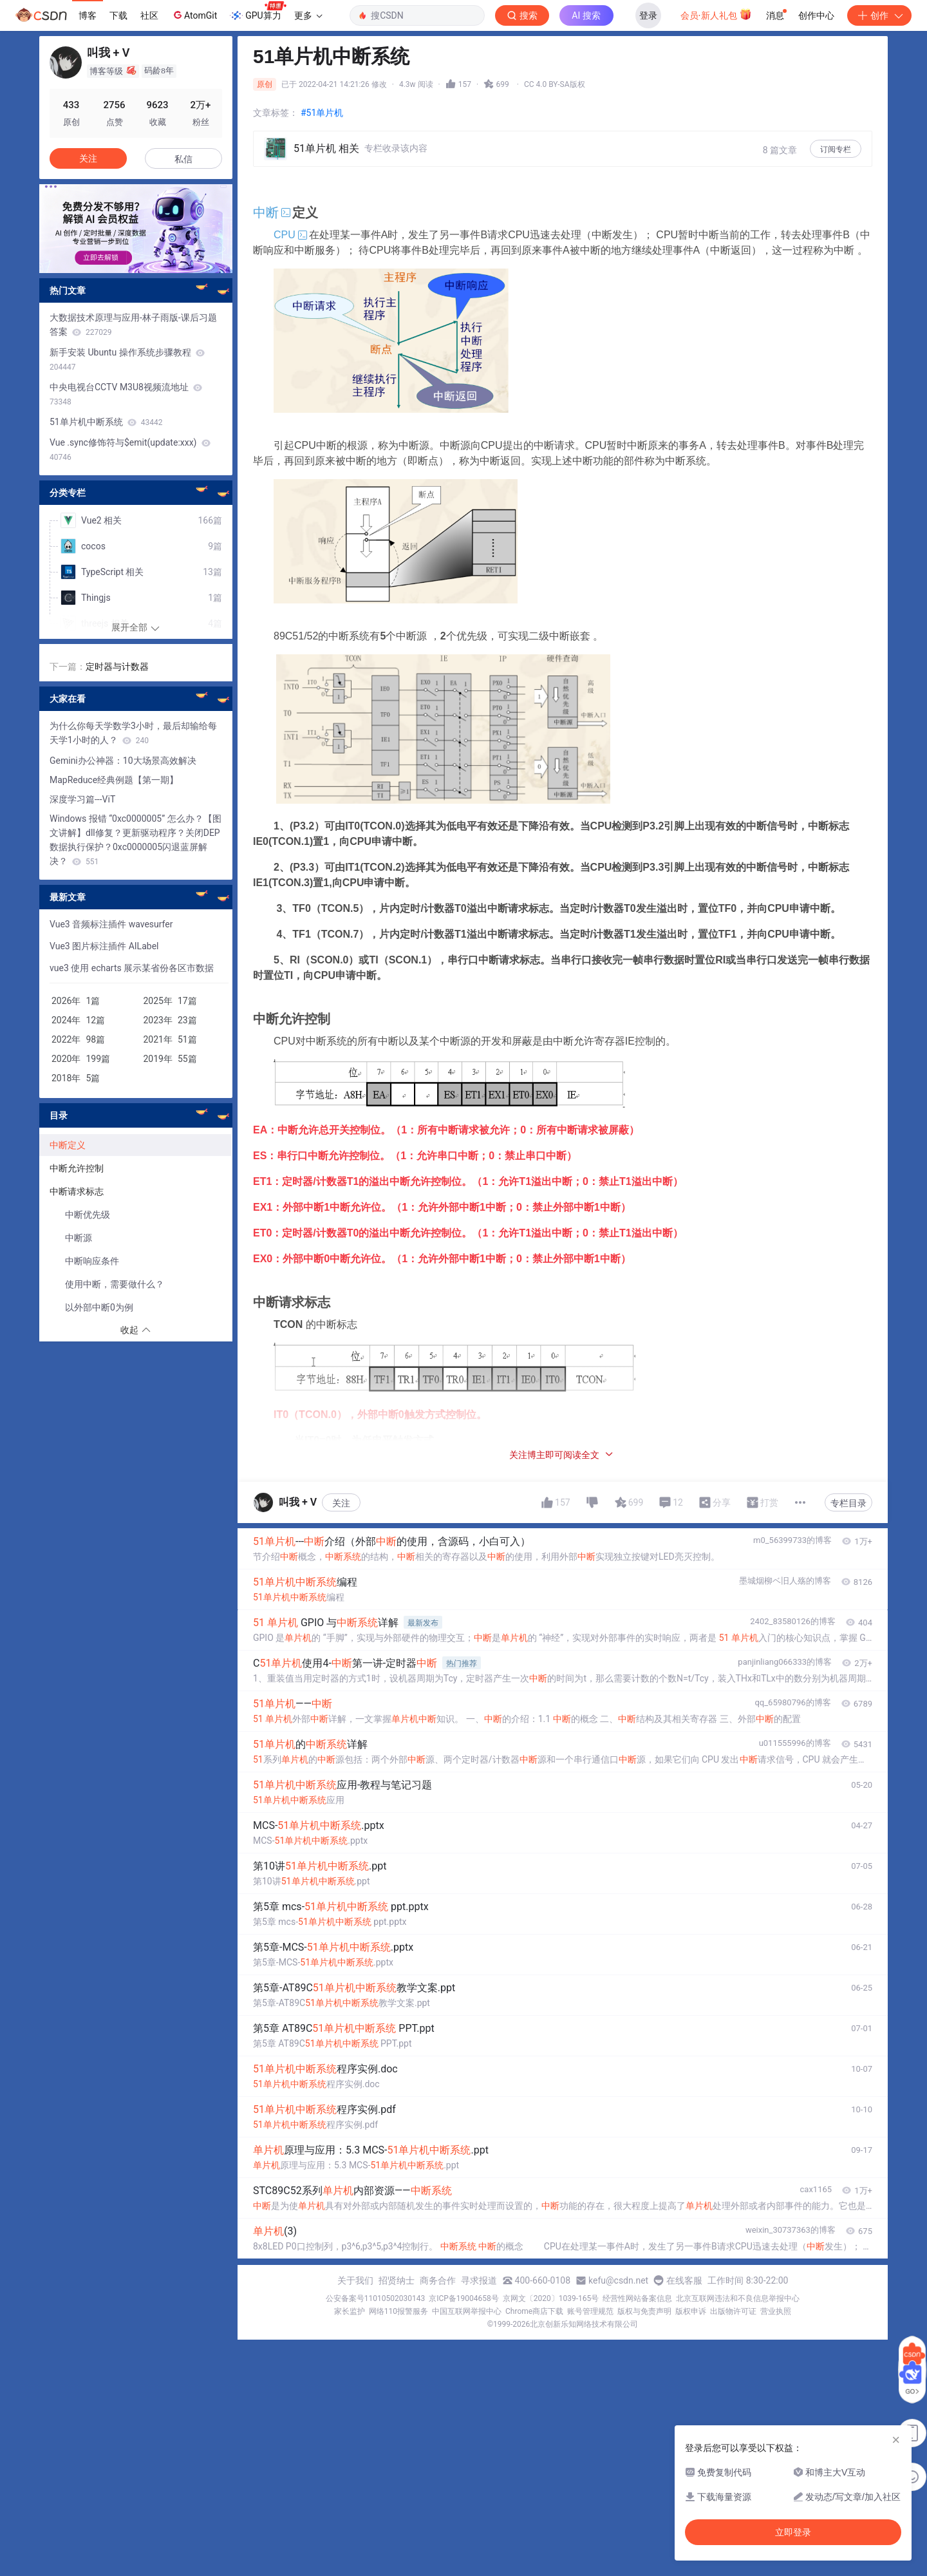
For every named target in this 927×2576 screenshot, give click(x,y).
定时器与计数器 (117, 666)
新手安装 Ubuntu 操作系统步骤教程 (127, 359)
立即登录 (793, 2532)
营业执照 (775, 2311)
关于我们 (355, 2280)
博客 (88, 15)
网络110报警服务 (398, 2311)
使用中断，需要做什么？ (114, 1284)
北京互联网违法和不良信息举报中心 (738, 2298)
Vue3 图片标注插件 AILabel (104, 946)
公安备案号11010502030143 (375, 2298)
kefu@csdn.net (618, 2280)
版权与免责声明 (644, 2311)
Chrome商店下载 (534, 2311)
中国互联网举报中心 (466, 2311)
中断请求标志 (78, 1191)
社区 (149, 15)
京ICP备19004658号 (464, 2298)
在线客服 (684, 2280)
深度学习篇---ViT (82, 799)
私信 (183, 159)
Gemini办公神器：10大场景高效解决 (123, 760)
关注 (341, 1503)
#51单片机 (322, 113)
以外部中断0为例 (99, 1307)
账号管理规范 (590, 2311)
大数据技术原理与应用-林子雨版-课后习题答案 (133, 324)
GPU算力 (258, 11)
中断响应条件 (92, 1261)
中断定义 (68, 1145)
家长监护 (349, 2311)
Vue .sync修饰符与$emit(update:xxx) (130, 449)
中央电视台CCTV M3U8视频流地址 (126, 394)
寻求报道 (479, 2280)
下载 (118, 15)
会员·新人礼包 (716, 14)
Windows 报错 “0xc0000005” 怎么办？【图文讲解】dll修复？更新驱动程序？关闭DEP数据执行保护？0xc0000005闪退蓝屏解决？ (135, 839)
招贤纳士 (397, 2280)
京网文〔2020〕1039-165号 (551, 2298)
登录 (648, 15)
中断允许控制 (77, 1168)
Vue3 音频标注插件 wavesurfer (111, 924)
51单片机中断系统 (106, 422)
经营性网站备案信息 (637, 2298)
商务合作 (438, 2280)
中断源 (78, 1238)
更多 (308, 15)
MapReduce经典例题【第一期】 (114, 780)
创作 (879, 15)
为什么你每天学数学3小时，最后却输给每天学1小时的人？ (133, 733)
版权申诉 (690, 2311)
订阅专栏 (835, 149)
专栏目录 (848, 1503)
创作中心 (816, 15)
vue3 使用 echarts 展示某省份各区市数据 (132, 968)
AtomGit (194, 15)
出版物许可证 (733, 2311)
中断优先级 (87, 1214)
